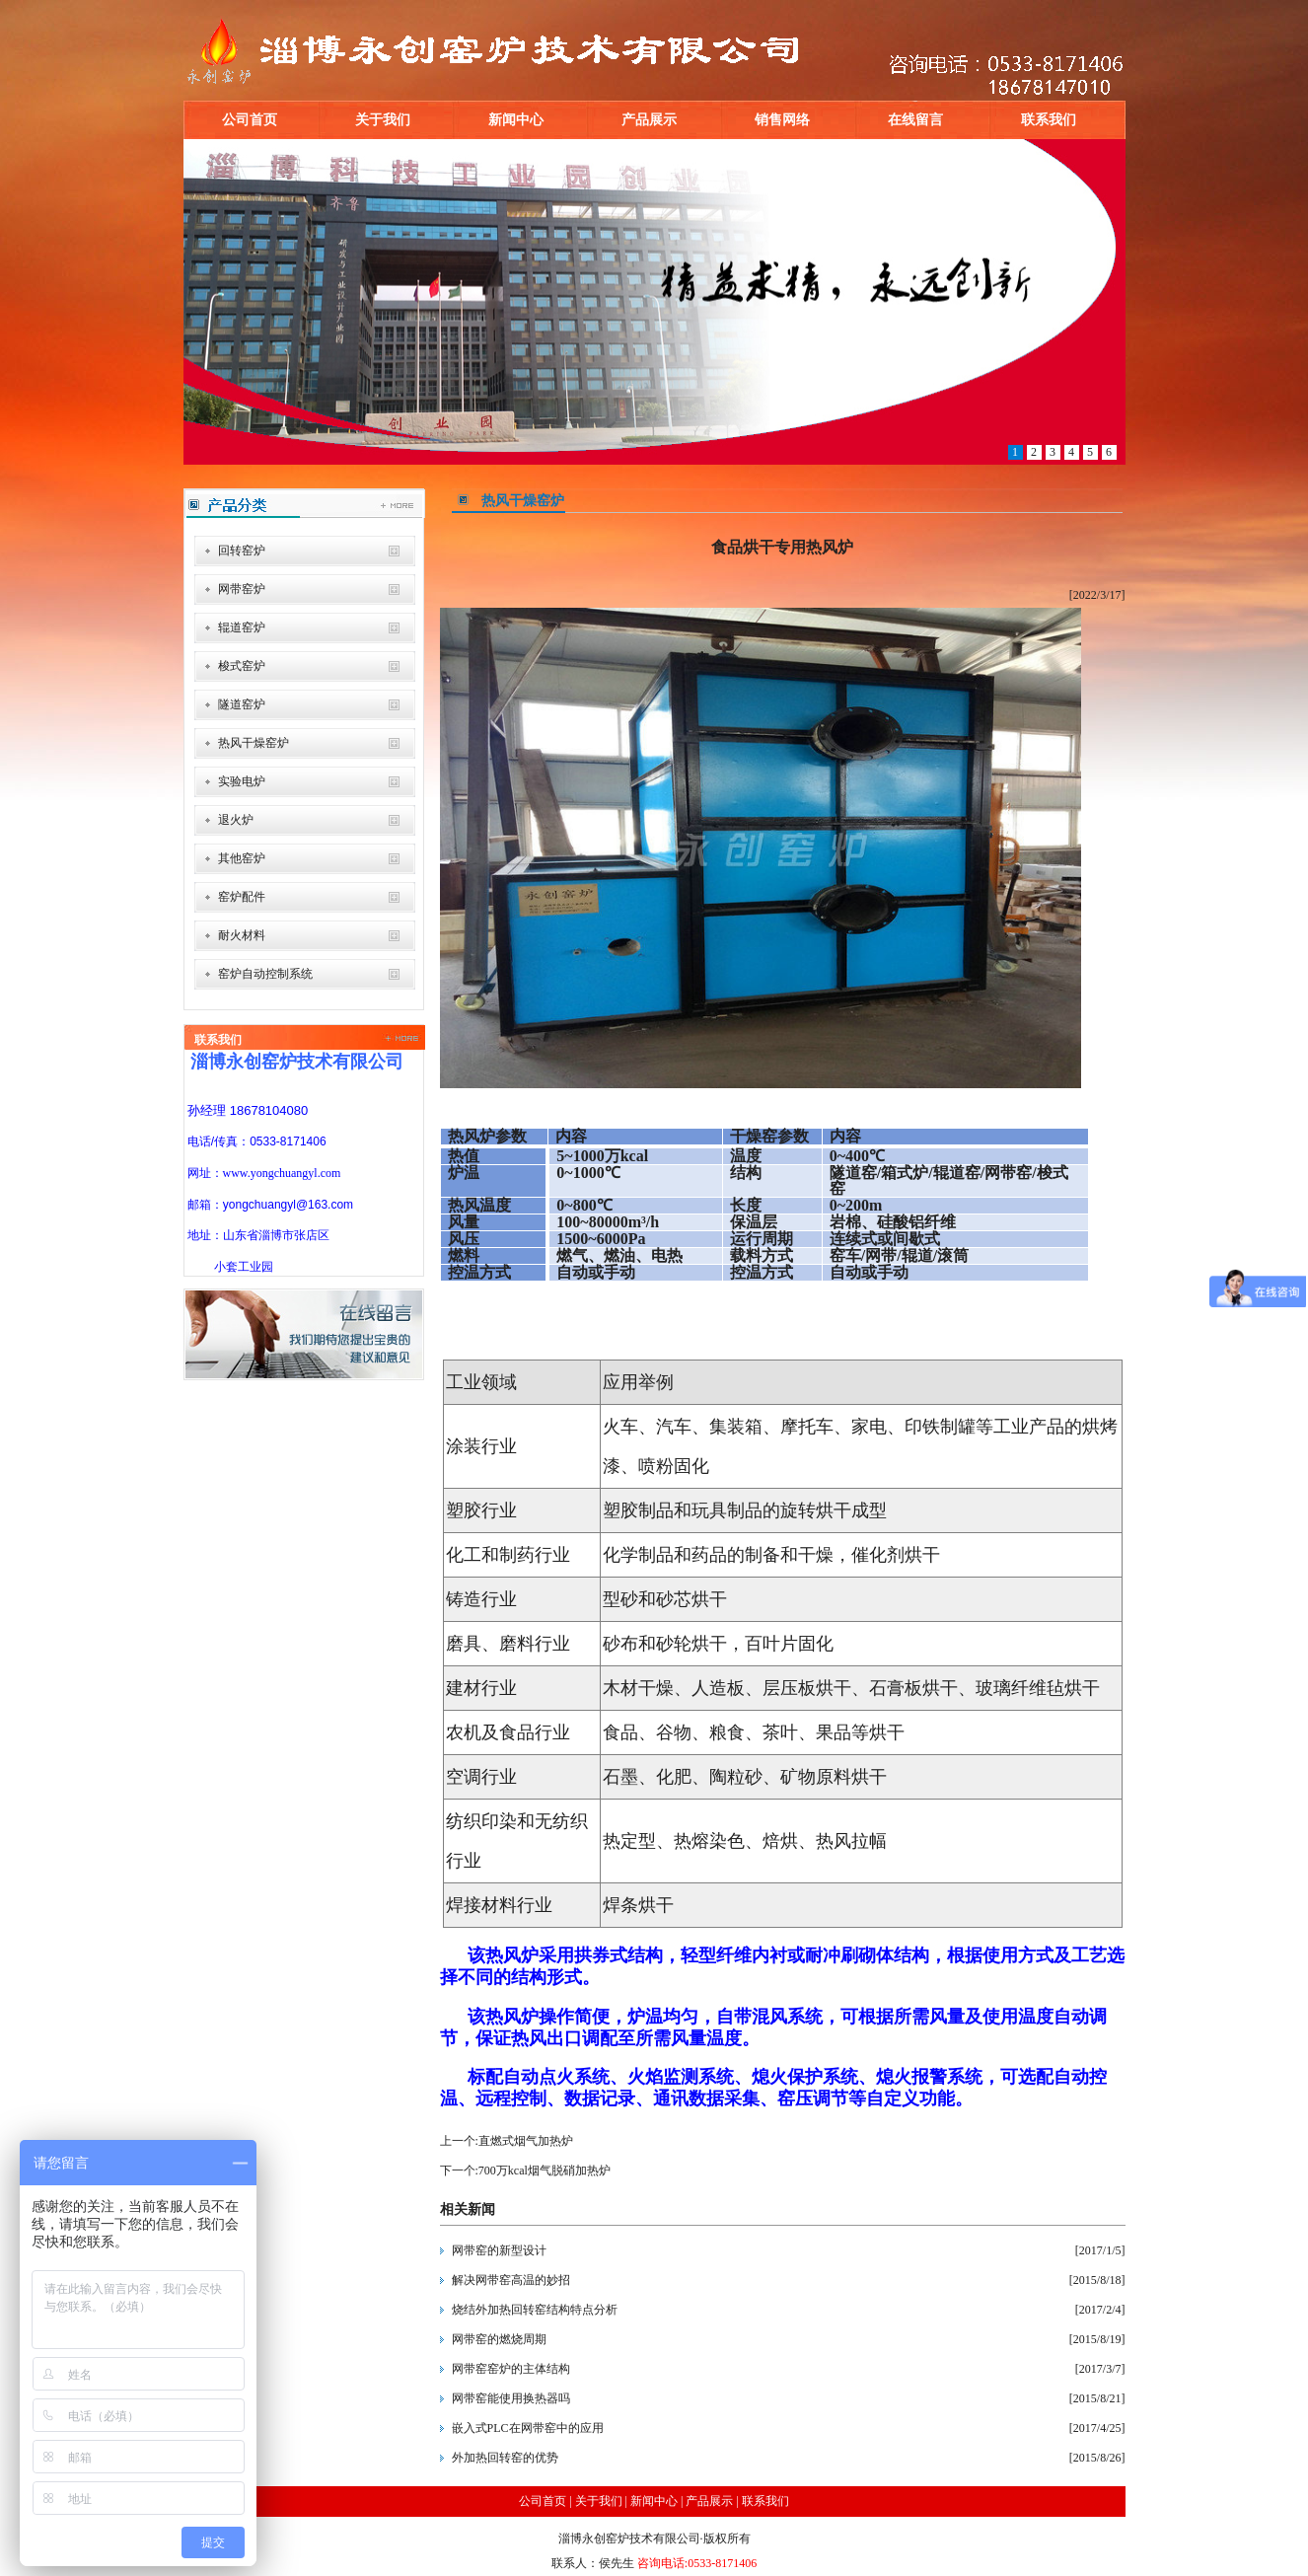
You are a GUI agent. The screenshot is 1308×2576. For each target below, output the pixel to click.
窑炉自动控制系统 (265, 974)
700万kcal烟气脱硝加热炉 (544, 2170)
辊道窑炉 (241, 627)
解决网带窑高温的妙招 (511, 2280)
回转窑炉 (241, 550)
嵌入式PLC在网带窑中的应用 (528, 2428)
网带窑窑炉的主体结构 (511, 2369)
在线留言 (915, 119)
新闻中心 (516, 119)
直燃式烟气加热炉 (525, 2141)
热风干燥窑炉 (253, 743)
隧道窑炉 (241, 704)
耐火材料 (241, 935)
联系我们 (1048, 119)
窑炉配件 (241, 897)
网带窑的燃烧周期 (499, 2339)
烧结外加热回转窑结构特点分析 (535, 2310)
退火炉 (236, 820)
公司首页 (249, 119)
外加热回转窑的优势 (505, 2458)
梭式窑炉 (241, 666)
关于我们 (382, 119)
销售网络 (782, 119)
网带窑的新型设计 (499, 2250)
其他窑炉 (241, 858)
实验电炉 (241, 781)
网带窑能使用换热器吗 (511, 2398)
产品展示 (649, 119)
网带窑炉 (241, 589)
